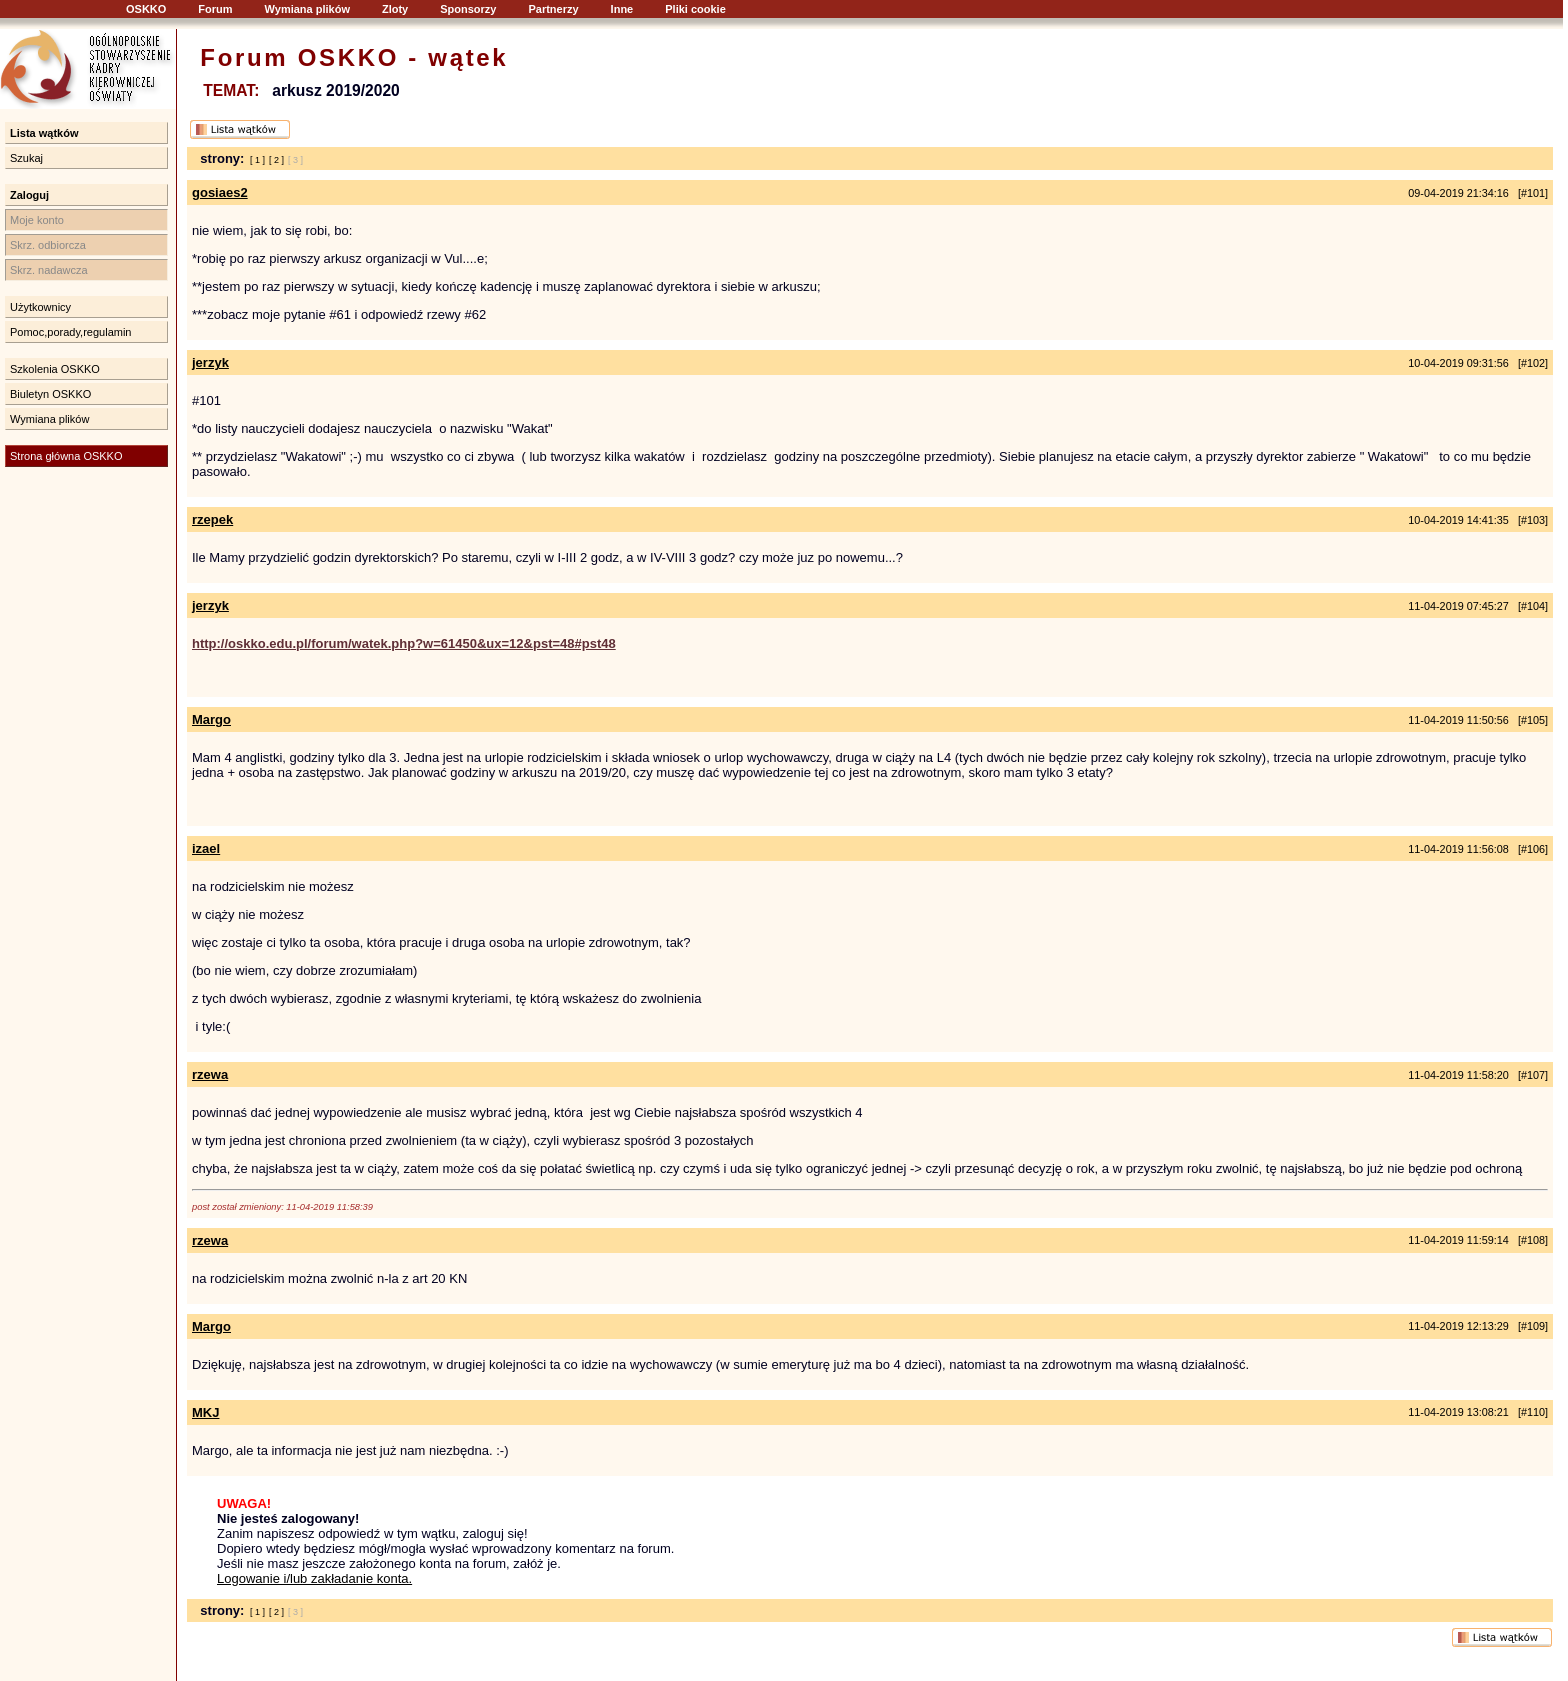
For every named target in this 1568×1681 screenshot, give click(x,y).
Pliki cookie (695, 9)
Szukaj (26, 158)
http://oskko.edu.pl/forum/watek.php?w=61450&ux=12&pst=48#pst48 (404, 643)
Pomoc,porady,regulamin (70, 332)
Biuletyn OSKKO (50, 394)
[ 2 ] (276, 160)
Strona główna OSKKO (66, 456)
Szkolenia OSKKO (55, 369)
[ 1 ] (257, 160)
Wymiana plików (307, 9)
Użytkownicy (40, 307)
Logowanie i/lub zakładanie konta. (314, 1578)
